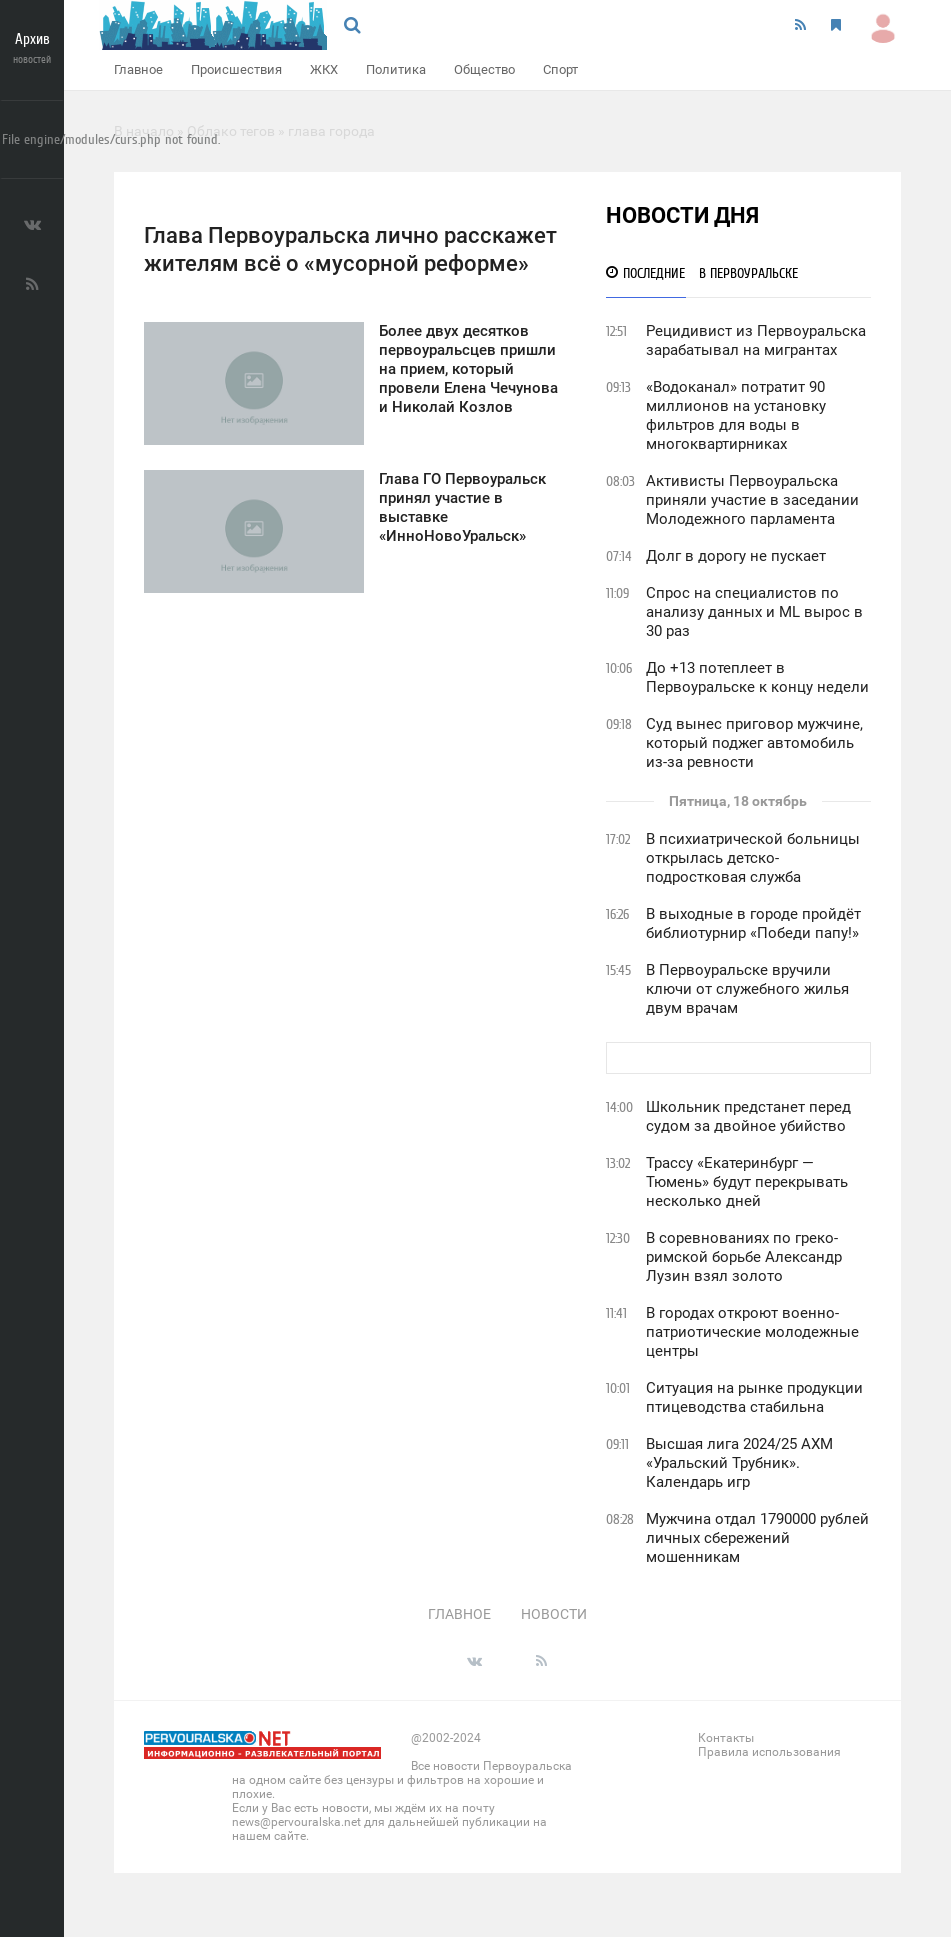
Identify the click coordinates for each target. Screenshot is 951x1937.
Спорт (560, 69)
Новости (554, 1614)
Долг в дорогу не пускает (736, 556)
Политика (396, 69)
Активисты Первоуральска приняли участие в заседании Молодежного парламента (752, 500)
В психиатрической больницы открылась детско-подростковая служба (753, 858)
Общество (484, 69)
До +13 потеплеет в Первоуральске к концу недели (757, 677)
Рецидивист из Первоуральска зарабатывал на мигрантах (756, 340)
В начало (144, 131)
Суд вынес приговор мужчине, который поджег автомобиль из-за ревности (754, 743)
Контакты (726, 1738)
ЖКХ (324, 69)
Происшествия (236, 69)
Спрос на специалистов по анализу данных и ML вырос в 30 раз (754, 612)
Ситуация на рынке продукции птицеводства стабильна (754, 1397)
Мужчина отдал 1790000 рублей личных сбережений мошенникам (757, 1538)
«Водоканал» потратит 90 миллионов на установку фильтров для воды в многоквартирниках (736, 415)
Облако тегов (231, 131)
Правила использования (769, 1752)
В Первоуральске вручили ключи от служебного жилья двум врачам (747, 989)
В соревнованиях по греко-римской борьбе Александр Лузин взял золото (744, 1257)
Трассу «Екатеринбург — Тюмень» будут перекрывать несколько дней (747, 1182)
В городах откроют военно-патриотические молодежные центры (752, 1332)
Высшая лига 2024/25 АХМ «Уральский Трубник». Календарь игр (739, 1463)
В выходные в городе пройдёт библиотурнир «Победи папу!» (753, 923)
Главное (138, 69)
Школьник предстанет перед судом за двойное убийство (748, 1116)
